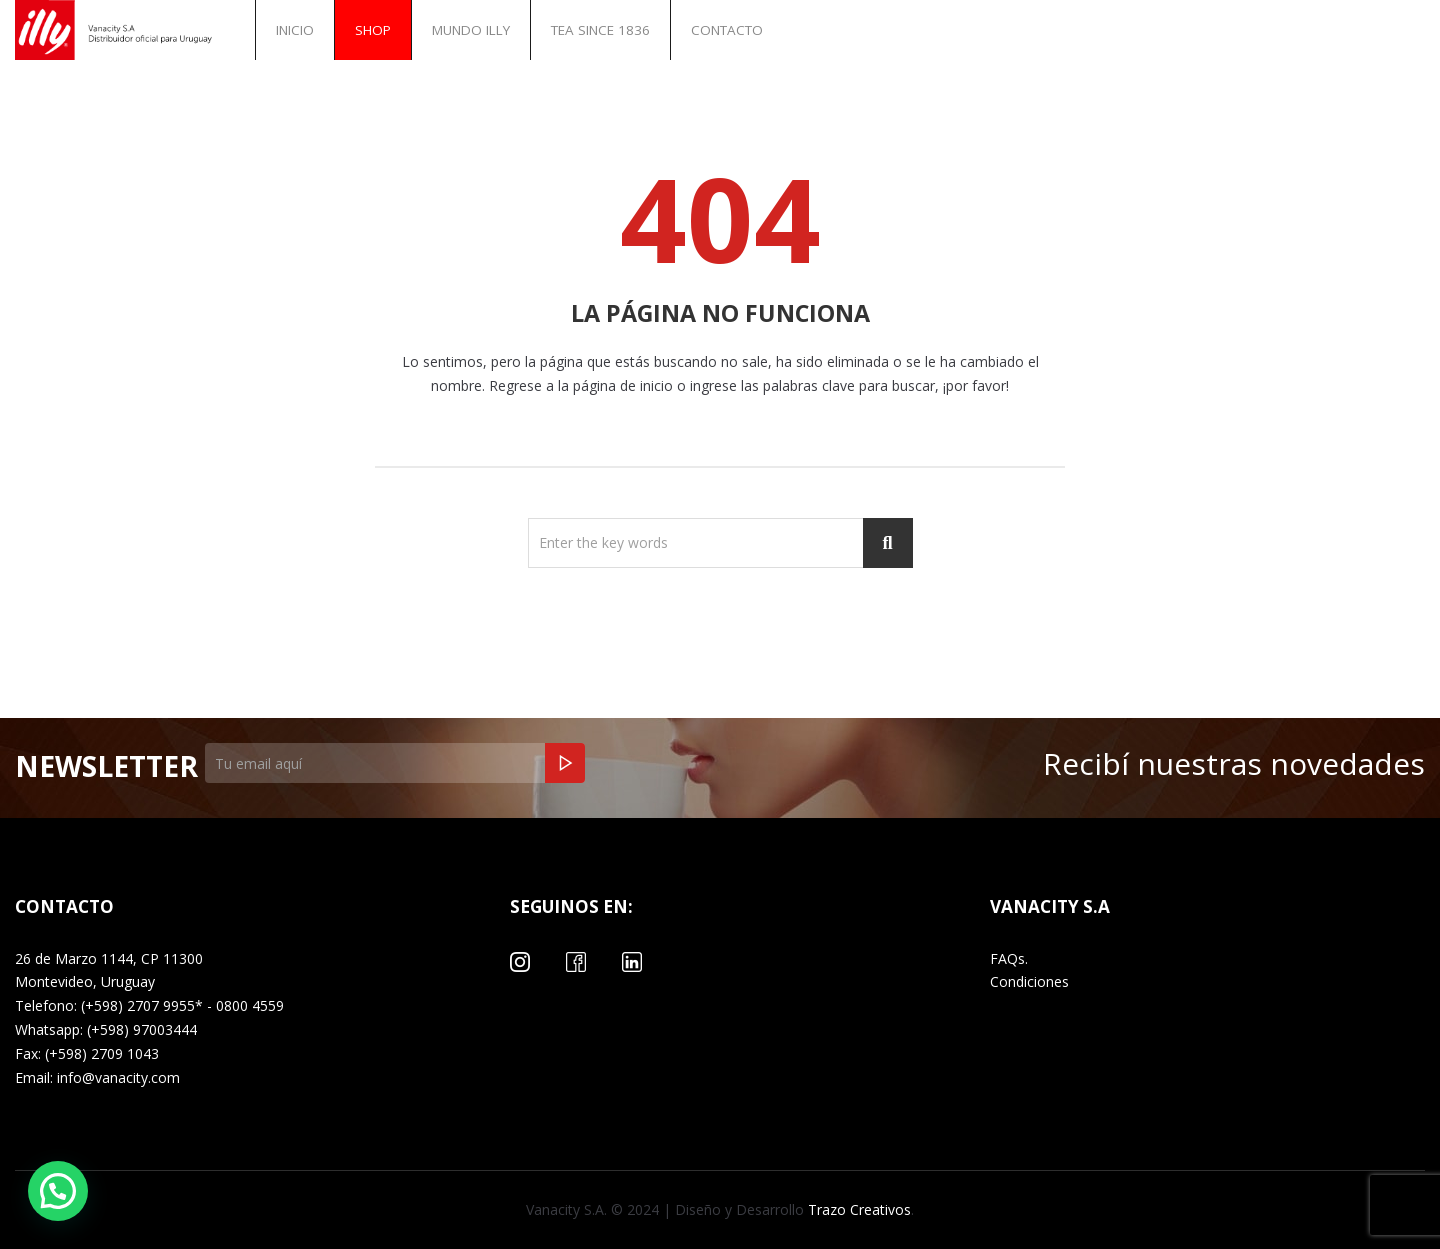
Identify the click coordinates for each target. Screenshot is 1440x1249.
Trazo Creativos (857, 1209)
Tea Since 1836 (600, 30)
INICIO (295, 30)
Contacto (727, 30)
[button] (58, 1191)
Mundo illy (471, 30)
